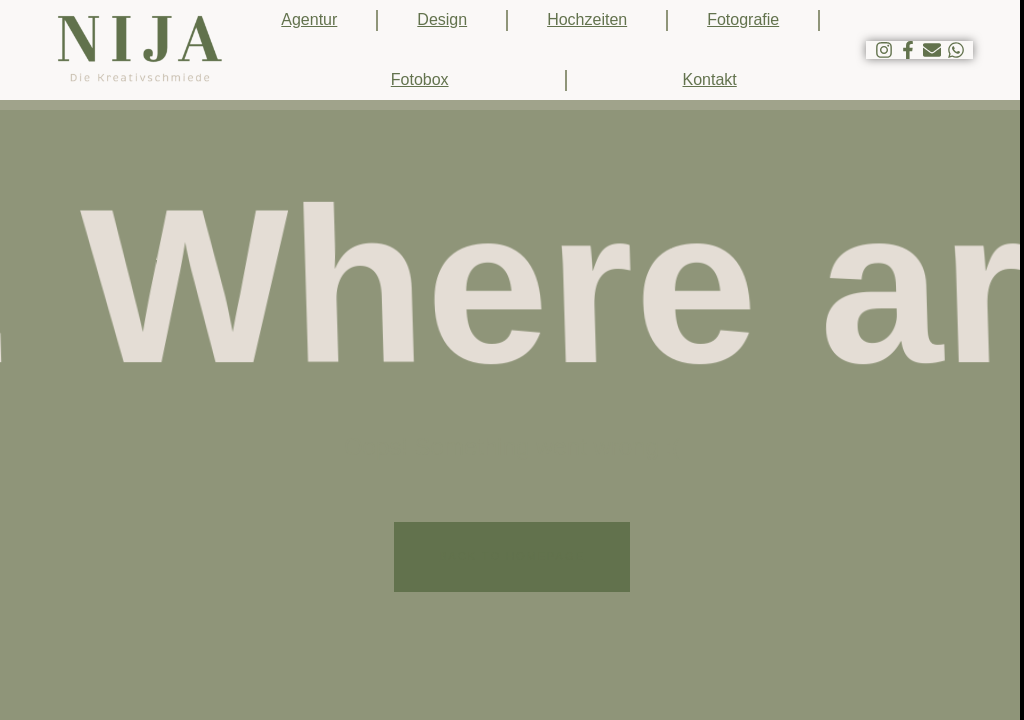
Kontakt (710, 79)
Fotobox (420, 79)
